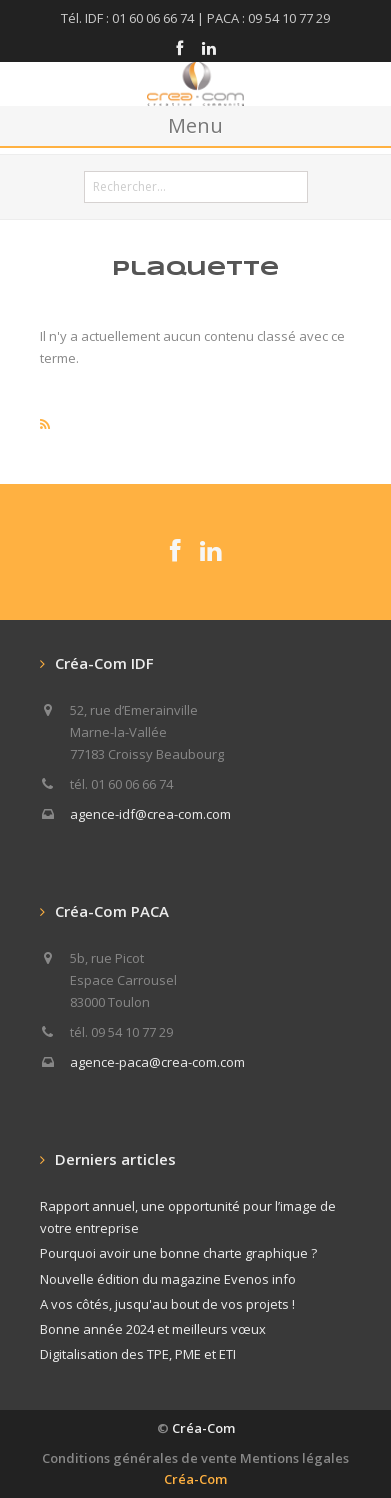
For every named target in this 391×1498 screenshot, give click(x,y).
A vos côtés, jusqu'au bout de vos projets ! (167, 1304)
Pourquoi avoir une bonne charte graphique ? (178, 1253)
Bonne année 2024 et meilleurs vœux (153, 1329)
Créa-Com (203, 1428)
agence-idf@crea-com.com (150, 814)
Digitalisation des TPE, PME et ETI (138, 1354)
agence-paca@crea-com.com (157, 1062)
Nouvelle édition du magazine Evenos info (168, 1279)
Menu (195, 125)
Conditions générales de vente (139, 1458)
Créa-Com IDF (104, 663)
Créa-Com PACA (112, 911)
